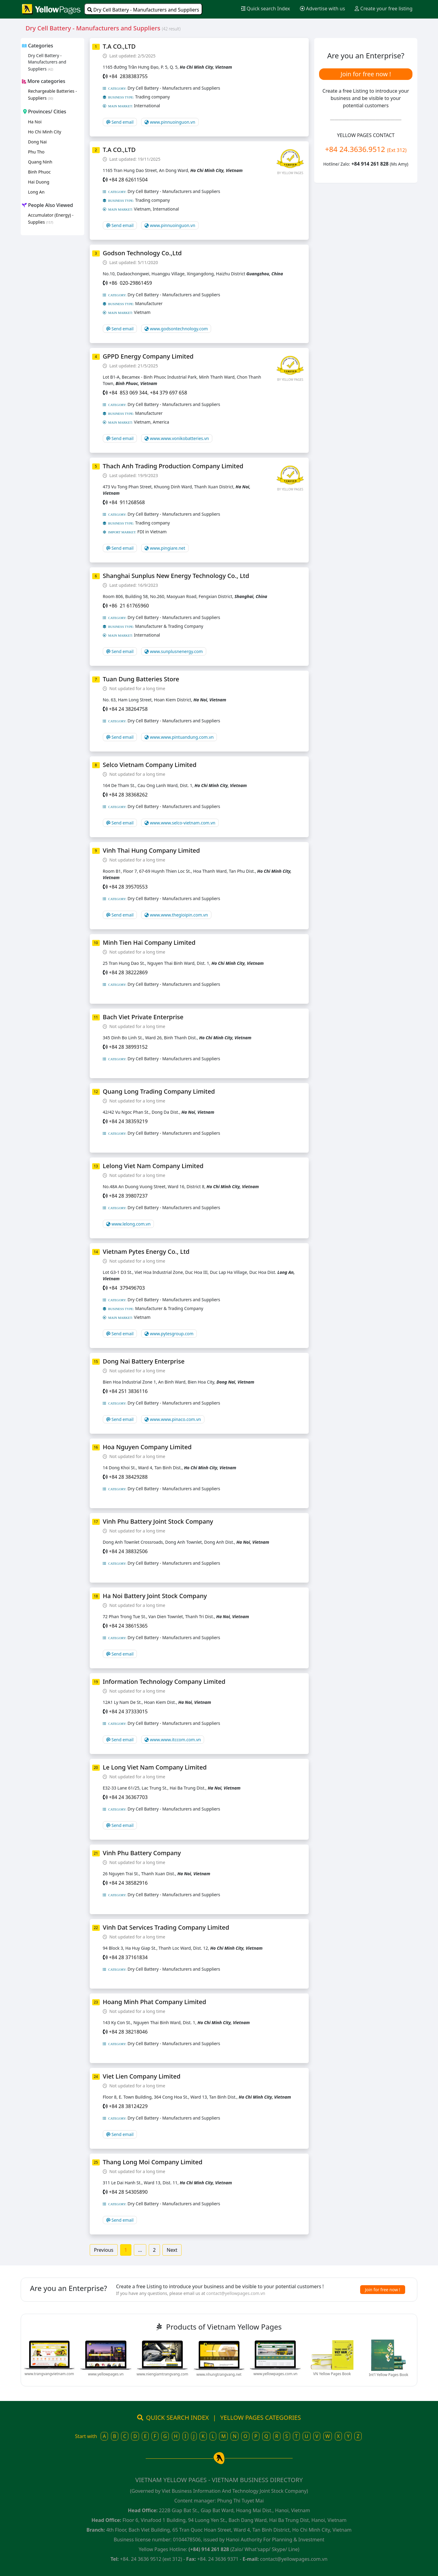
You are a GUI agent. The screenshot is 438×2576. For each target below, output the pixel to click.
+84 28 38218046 (128, 2031)
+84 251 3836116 (128, 1391)
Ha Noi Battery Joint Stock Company (155, 1596)
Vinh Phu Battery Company (142, 1853)
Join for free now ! (366, 74)
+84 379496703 (127, 1288)
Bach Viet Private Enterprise (143, 1017)
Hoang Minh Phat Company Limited (154, 2002)
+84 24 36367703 (128, 1797)
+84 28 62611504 (128, 179)
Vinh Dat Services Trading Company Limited (166, 1927)
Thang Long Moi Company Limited (153, 2162)
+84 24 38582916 (128, 1883)
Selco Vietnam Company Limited (149, 765)
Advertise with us (322, 8)
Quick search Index (265, 8)
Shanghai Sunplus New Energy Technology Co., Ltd (176, 576)
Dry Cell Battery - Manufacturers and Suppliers (143, 9)
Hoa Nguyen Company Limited (147, 1447)
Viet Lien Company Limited (141, 2076)
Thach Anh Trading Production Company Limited (173, 466)
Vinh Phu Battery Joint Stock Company (158, 1521)
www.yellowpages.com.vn (275, 2373)
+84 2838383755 (128, 76)
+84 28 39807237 (128, 1195)
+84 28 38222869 (128, 972)
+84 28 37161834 (128, 1957)
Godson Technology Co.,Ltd (142, 253)
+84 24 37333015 (128, 1711)
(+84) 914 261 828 (209, 2549)
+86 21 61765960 (129, 605)
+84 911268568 (127, 502)
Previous (103, 2250)
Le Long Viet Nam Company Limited (155, 1767)
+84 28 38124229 (128, 2106)
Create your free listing (383, 8)
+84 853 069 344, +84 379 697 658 (148, 392)
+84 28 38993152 (128, 1047)
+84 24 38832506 (128, 1551)
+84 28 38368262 (128, 794)
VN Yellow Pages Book (332, 2373)
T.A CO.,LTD (119, 46)
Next (172, 2250)
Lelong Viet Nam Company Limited (153, 1166)
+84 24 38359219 (128, 1121)
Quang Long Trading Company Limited (159, 1091)
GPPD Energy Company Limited (148, 356)
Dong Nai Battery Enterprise (144, 1361)
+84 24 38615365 (128, 1625)
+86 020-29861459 (130, 283)
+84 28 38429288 (128, 1477)
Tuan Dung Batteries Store (141, 679)
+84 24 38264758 (128, 709)
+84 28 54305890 (128, 2192)
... (140, 2250)
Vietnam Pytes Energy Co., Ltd (146, 1251)
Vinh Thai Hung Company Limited (151, 850)
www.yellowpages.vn (105, 2374)
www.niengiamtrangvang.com (162, 2374)
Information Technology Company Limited (164, 1681)
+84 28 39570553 (128, 886)
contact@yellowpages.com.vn (235, 2293)
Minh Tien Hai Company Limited (149, 942)
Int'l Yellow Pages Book (388, 2374)
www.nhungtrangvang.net (219, 2374)
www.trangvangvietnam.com (49, 2373)
